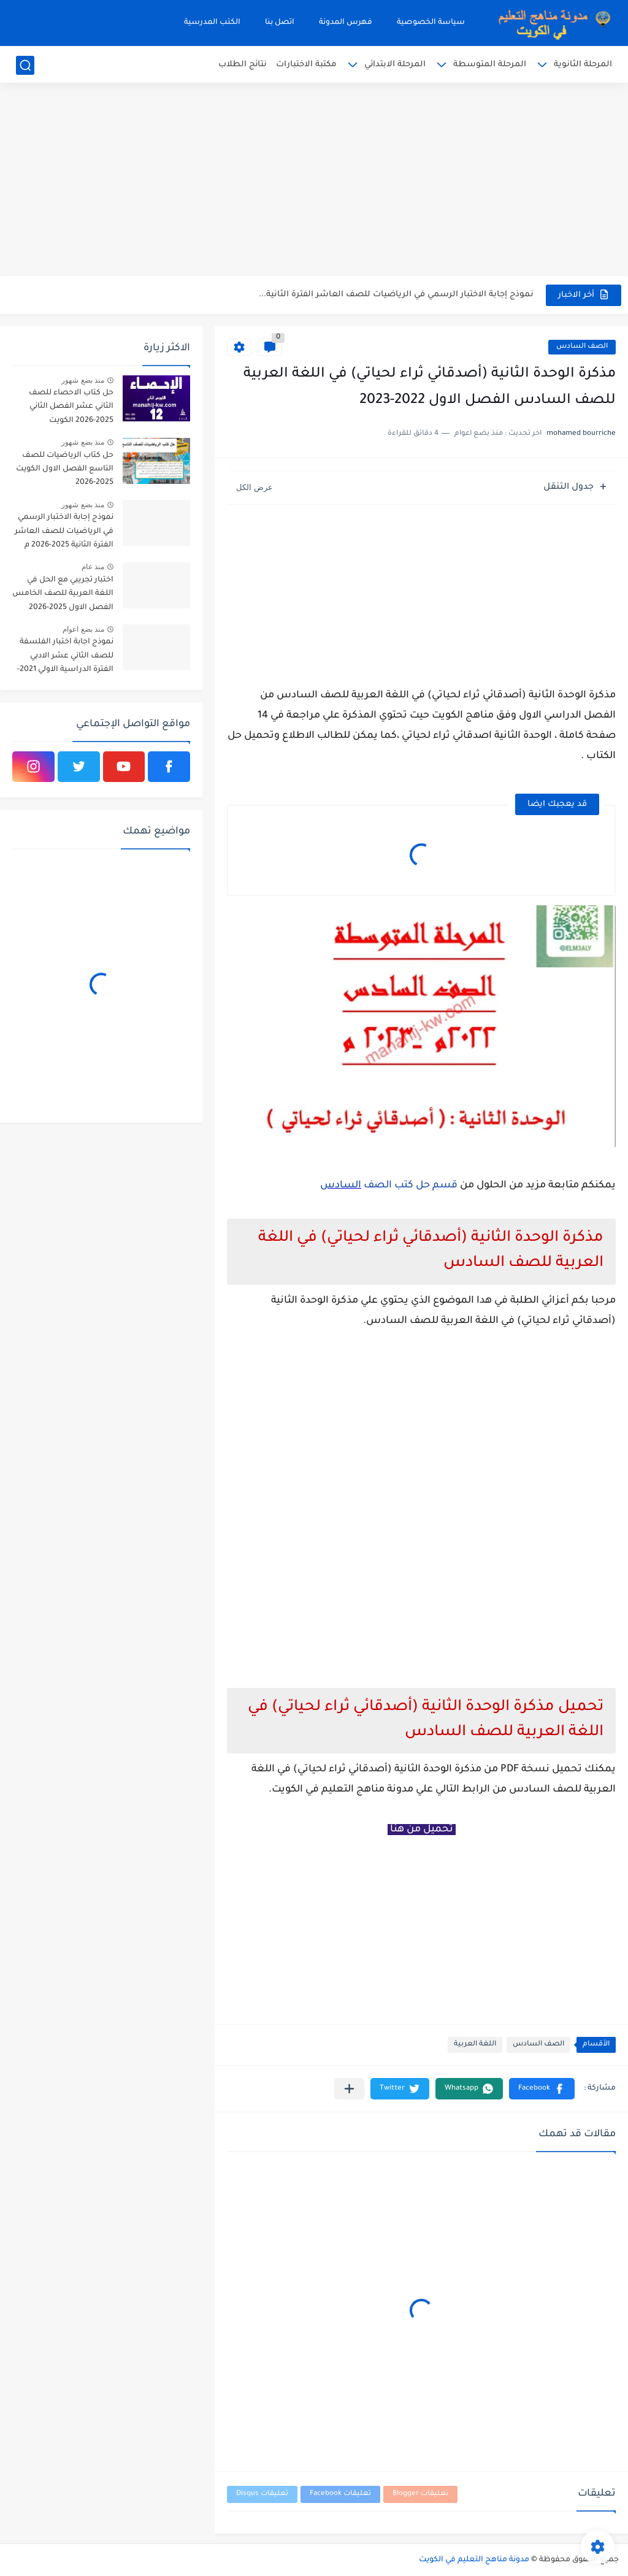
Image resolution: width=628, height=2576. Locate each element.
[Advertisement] (314, 181)
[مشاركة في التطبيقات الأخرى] (349, 2088)
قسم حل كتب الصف (409, 1185)
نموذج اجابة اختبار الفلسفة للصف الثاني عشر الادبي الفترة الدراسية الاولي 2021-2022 (65, 658)
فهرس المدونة (345, 22)
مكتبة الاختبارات (306, 64)
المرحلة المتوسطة (489, 64)
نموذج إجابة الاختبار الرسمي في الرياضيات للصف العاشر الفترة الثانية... (396, 294)
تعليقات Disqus (262, 2494)
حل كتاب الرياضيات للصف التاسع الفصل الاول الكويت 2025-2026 (64, 469)
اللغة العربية (475, 2045)
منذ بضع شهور (82, 380)
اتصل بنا (279, 22)
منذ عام (93, 566)
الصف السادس (582, 347)
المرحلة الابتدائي (395, 64)
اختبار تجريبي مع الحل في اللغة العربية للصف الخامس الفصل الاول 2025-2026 (62, 594)
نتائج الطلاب (242, 64)
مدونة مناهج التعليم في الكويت (474, 2560)
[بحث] (25, 65)
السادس (340, 1185)
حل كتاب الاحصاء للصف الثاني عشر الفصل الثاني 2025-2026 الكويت (71, 407)
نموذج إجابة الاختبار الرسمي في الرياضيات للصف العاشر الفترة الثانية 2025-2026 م (64, 531)
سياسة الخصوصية (431, 22)
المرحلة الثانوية (583, 64)
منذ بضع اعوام (83, 629)
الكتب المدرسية (212, 22)
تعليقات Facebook (340, 2494)
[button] (542, 2088)
